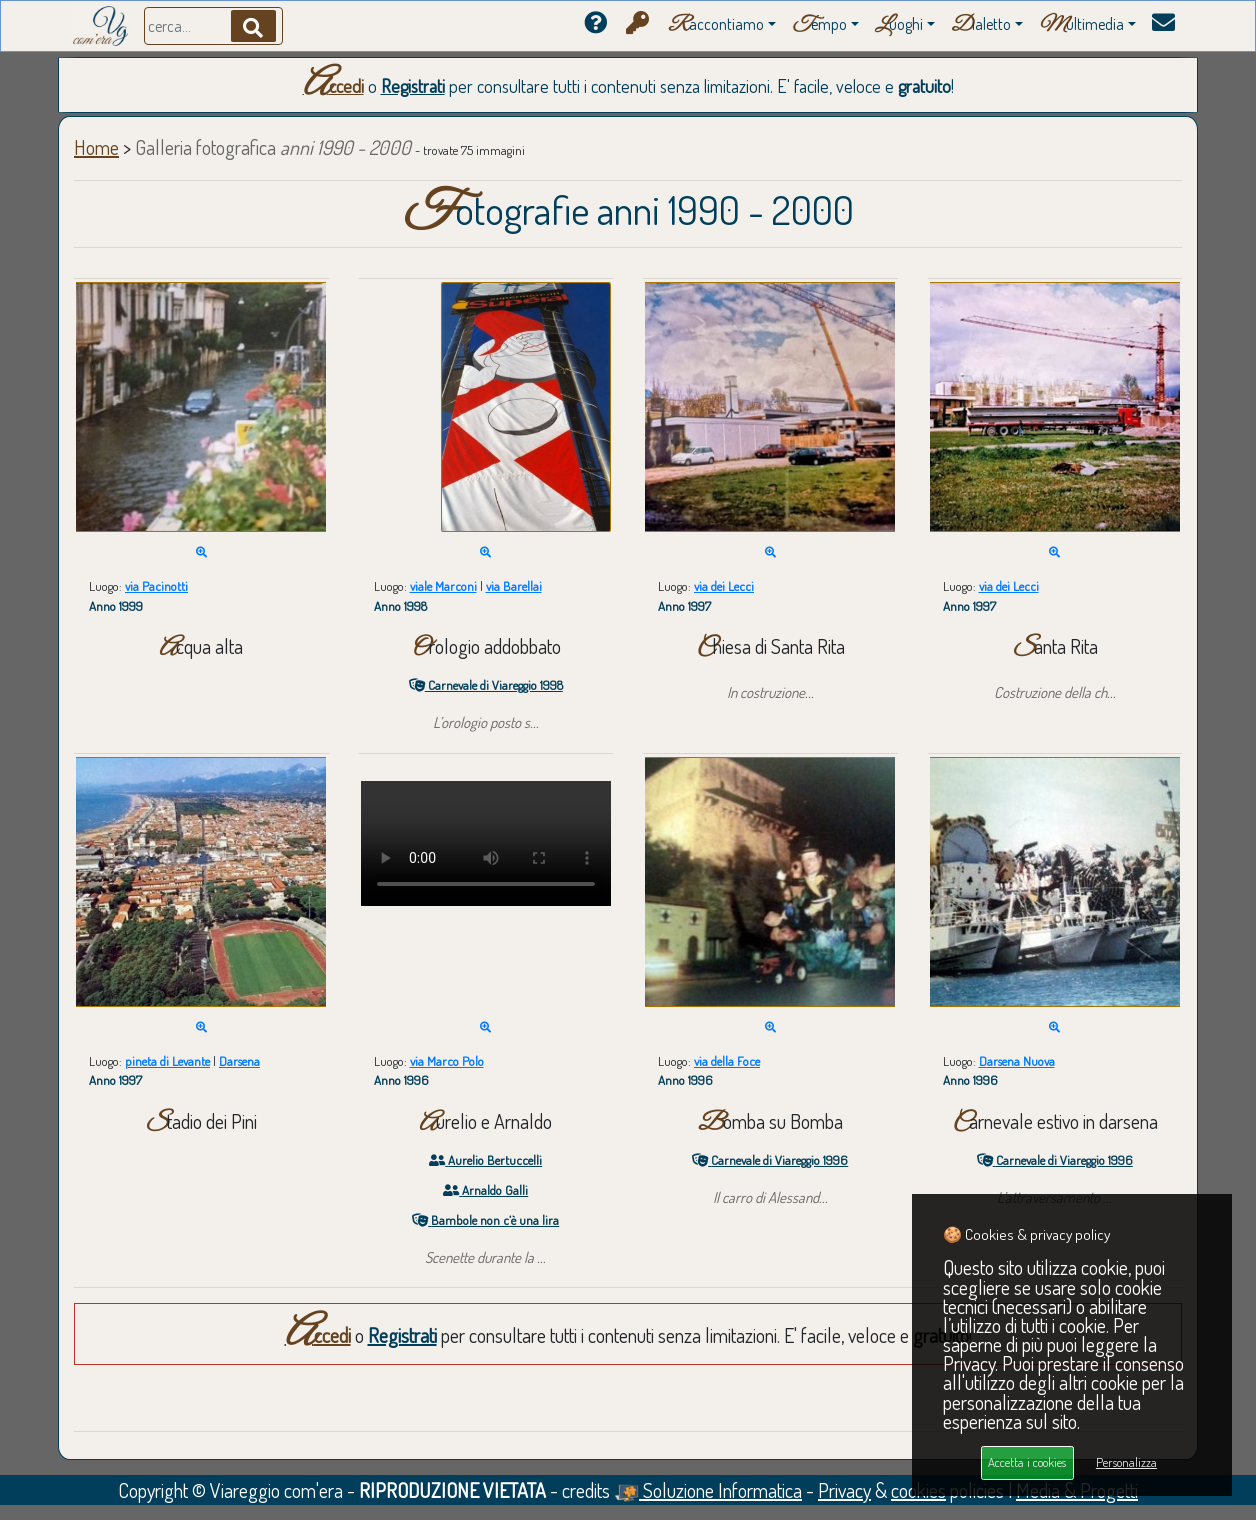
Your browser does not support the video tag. (486, 843)
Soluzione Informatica (708, 1490)
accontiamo (716, 25)
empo (819, 25)
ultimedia (1081, 25)
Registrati (413, 86)
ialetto (981, 25)
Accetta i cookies (1027, 1462)
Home (96, 147)
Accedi (333, 86)
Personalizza (1126, 1462)
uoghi (899, 25)
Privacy (844, 1490)
